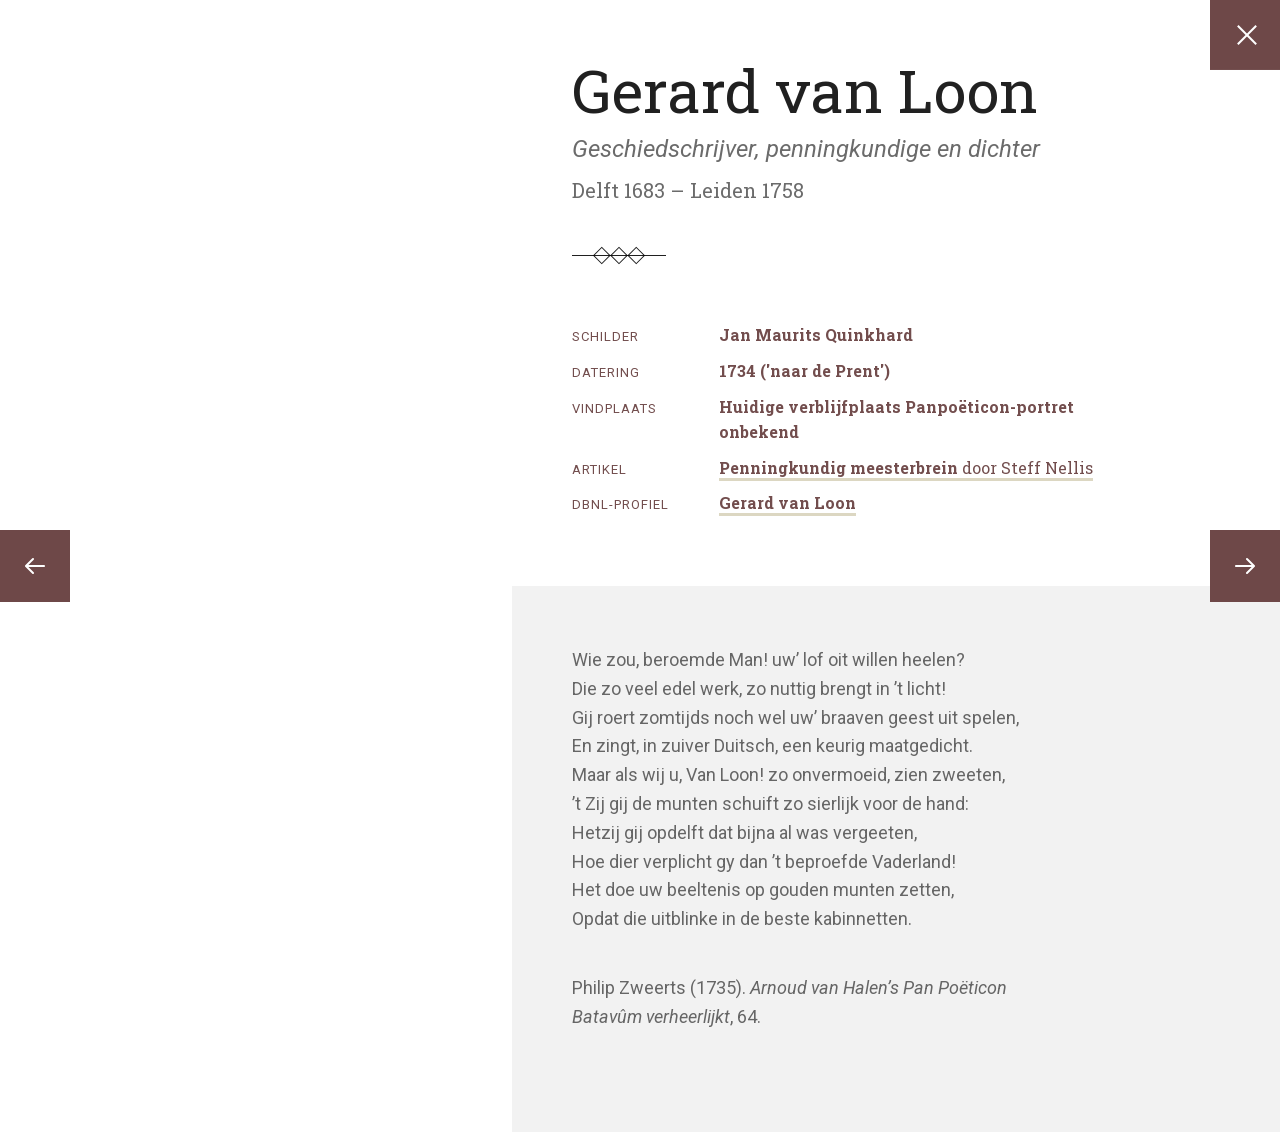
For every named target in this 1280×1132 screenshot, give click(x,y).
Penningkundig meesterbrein (906, 467)
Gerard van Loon (787, 502)
